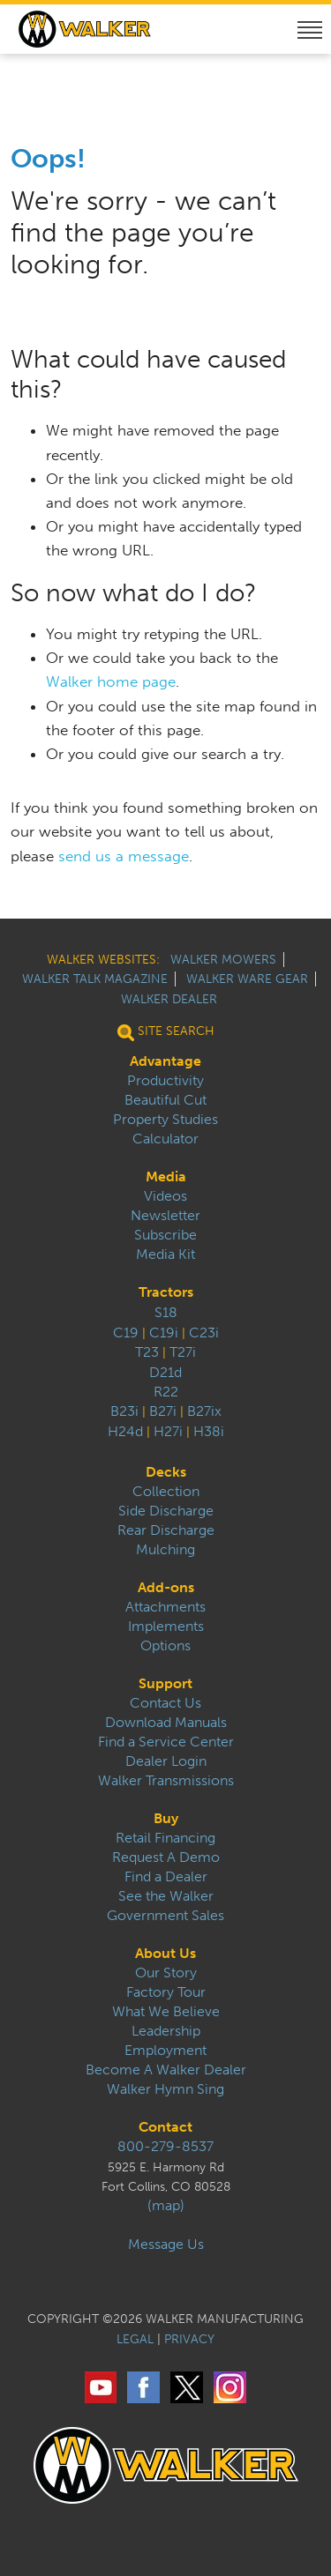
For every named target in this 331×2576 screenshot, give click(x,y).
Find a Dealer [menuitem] (165, 1877)
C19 (126, 1332)
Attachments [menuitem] (165, 1607)
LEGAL (135, 2339)
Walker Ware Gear (247, 979)
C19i (163, 1332)
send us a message (123, 856)
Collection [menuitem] (165, 1492)
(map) (165, 2206)
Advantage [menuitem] (165, 1061)
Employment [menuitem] (165, 2051)
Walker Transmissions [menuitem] (166, 1781)
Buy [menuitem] (166, 1819)
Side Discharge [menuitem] (166, 1511)
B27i (163, 1411)
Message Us (166, 2244)
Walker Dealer (169, 999)
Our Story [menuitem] (166, 1973)
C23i (204, 1332)
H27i (168, 1431)
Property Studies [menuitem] (165, 1120)
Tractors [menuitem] (166, 1292)
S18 (165, 1312)
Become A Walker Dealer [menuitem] (166, 2070)
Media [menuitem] (166, 1177)
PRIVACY (189, 2339)
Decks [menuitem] (166, 1472)
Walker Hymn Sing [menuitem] (165, 2089)
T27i (182, 1352)
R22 (166, 1391)
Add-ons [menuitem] (166, 1588)
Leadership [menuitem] (166, 2031)
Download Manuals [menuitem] (166, 1723)
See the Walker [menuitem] (166, 1896)
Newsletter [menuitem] (165, 1216)
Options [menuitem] (165, 1646)
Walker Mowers (223, 959)
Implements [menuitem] (166, 1626)
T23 (147, 1352)
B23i (124, 1411)
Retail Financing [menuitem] (165, 1838)
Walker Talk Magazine (95, 979)
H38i (208, 1431)
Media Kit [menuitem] (165, 1254)
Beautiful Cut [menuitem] (165, 1100)
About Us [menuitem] (165, 1954)
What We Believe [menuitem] (166, 2012)
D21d (165, 1372)
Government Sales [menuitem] (165, 1916)
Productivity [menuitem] (165, 1081)
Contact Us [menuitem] (165, 1703)
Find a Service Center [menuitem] (166, 1742)
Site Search (165, 1031)
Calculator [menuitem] (165, 1139)
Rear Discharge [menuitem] (165, 1530)
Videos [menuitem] (165, 1196)
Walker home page (111, 681)
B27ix (204, 1411)
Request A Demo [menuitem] (166, 1857)
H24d (125, 1431)
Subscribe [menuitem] (165, 1235)
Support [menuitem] (165, 1684)
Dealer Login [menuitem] (166, 1761)
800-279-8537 (165, 2147)
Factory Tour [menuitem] (166, 1992)
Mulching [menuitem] (165, 1550)
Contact (165, 2127)
